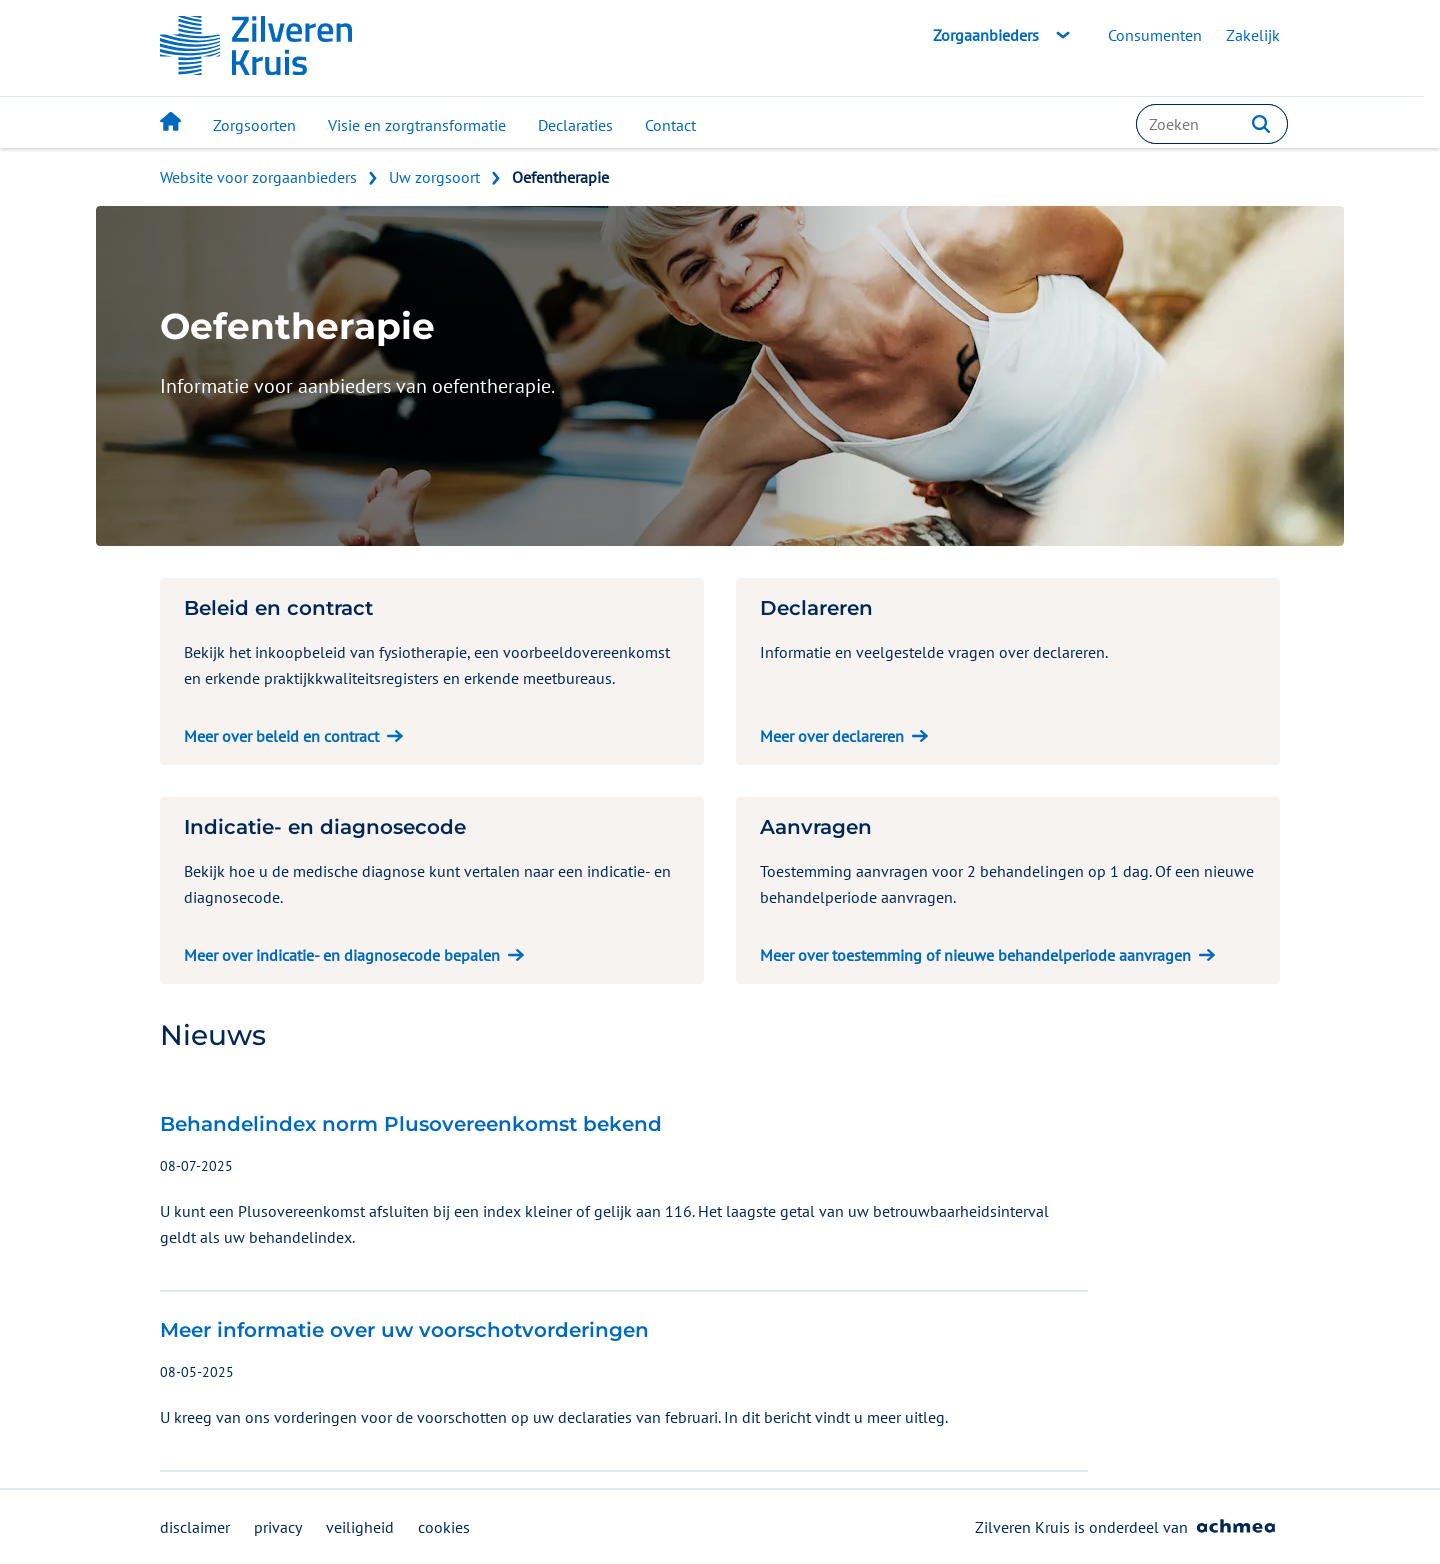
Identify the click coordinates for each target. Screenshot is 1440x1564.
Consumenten (1155, 35)
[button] (1261, 124)
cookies (444, 1527)
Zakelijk (1253, 35)
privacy (278, 1527)
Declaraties (575, 125)
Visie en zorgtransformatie (417, 125)
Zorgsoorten (254, 125)
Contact (670, 125)
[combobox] (1212, 124)
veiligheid (360, 1527)
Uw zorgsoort (434, 177)
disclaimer (195, 1527)
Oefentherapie (560, 177)
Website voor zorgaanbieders (258, 177)
